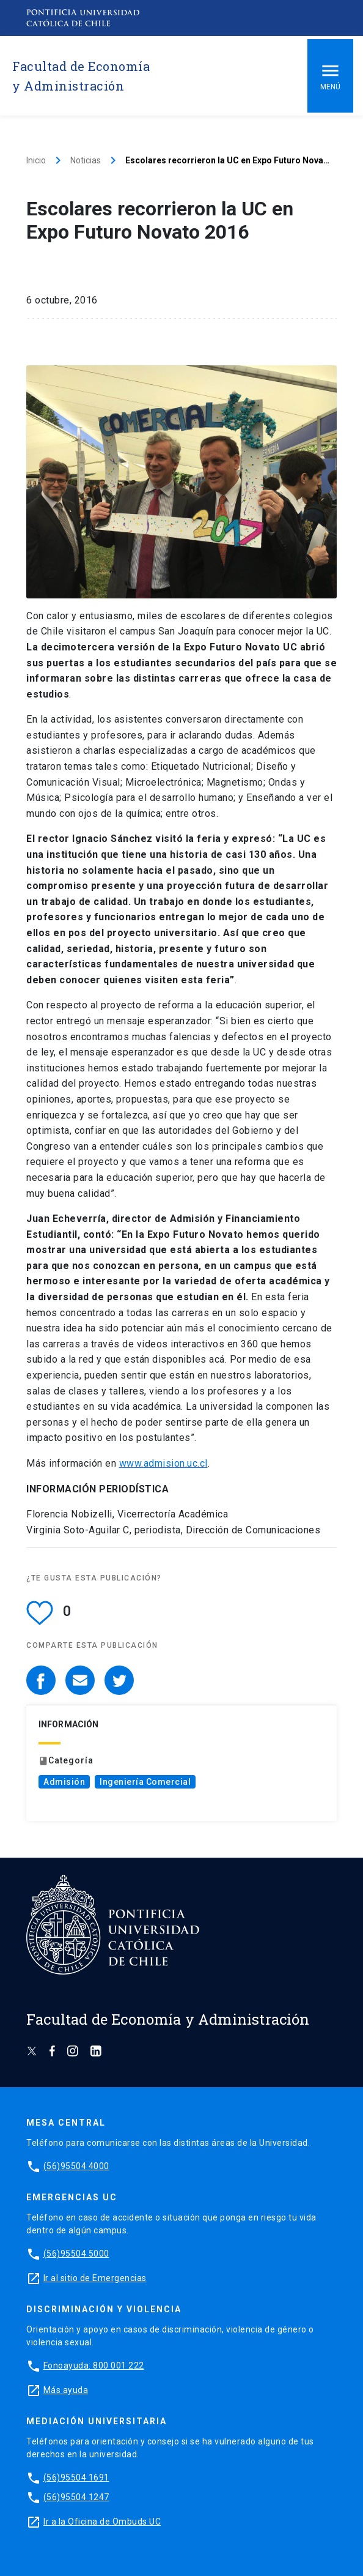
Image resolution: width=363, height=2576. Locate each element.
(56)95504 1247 (76, 2497)
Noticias (85, 160)
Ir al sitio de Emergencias (95, 2278)
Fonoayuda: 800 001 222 (93, 2365)
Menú (330, 75)
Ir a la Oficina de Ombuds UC (102, 2521)
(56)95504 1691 (76, 2477)
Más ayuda (66, 2390)
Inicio (36, 160)
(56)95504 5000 (76, 2253)
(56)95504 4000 (76, 2166)
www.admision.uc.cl (163, 1463)
